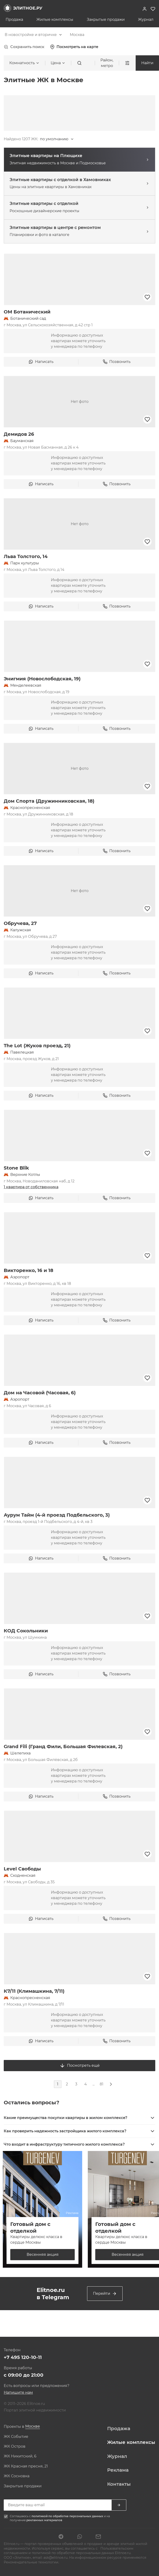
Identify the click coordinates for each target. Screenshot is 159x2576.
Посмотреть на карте (74, 47)
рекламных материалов (44, 2520)
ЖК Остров (14, 2446)
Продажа (14, 20)
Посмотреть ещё (80, 2065)
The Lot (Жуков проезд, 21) (37, 1045)
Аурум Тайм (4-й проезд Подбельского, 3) (57, 1515)
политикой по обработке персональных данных (68, 2516)
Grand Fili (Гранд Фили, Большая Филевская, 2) (63, 1746)
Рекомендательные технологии (31, 2562)
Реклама (118, 2470)
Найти (147, 63)
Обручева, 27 (20, 923)
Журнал (145, 20)
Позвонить (117, 361)
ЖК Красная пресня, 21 (26, 2466)
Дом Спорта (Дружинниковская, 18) (49, 801)
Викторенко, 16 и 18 (28, 1270)
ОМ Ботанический (27, 312)
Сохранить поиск (24, 47)
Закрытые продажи (106, 20)
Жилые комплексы (54, 20)
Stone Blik (16, 1168)
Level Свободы (22, 1869)
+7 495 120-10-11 (23, 2357)
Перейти (105, 2293)
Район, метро (106, 63)
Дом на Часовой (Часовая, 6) (40, 1392)
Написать (40, 361)
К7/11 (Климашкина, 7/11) (34, 1991)
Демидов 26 (19, 434)
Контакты (119, 2484)
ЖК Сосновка (16, 2476)
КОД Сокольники (26, 1631)
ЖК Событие (16, 2437)
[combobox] (33, 35)
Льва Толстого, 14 (26, 556)
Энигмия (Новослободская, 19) (42, 679)
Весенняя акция (43, 2254)
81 (101, 2084)
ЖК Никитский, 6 (20, 2456)
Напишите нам (18, 2392)
